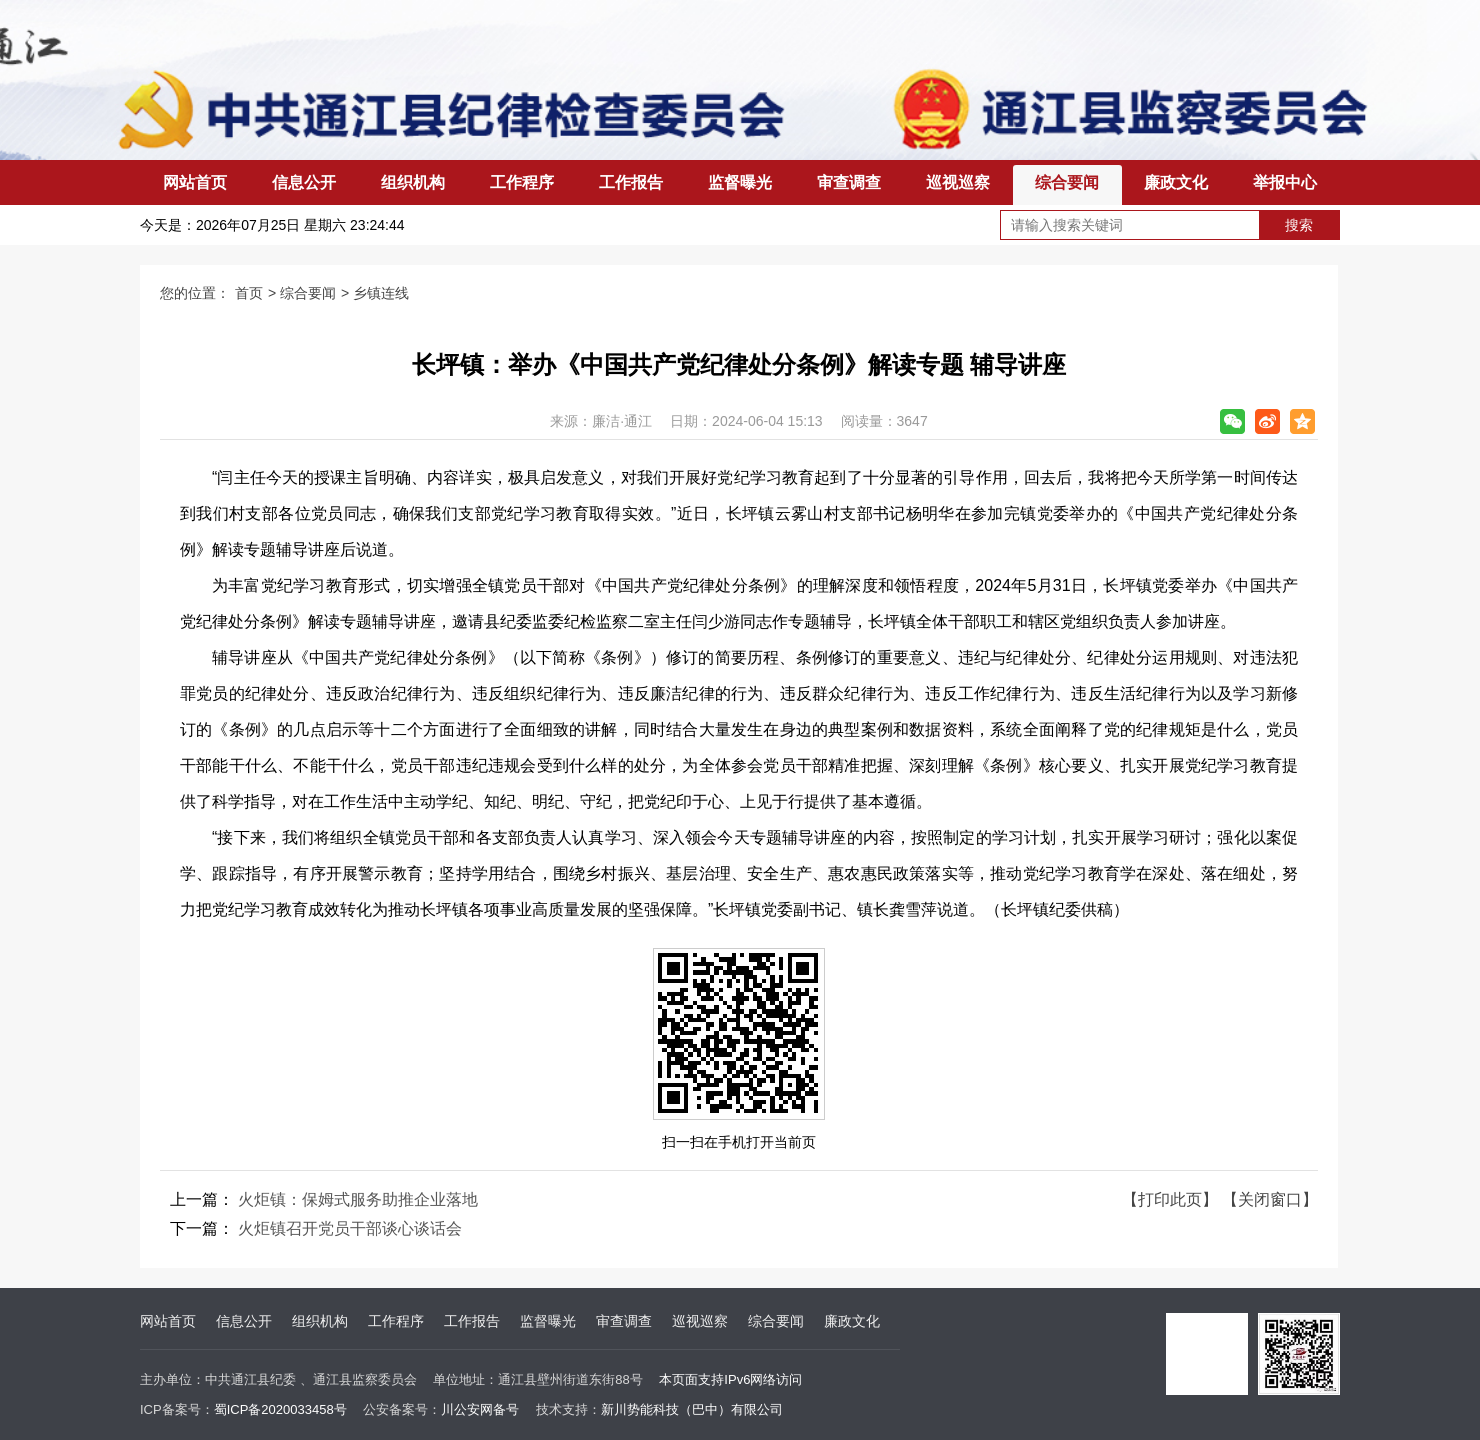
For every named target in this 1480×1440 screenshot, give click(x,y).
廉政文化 (1176, 182)
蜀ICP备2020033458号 (280, 1409)
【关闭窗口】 (1270, 1199)
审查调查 (849, 182)
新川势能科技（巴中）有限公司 (692, 1409)
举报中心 (1285, 182)
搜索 (1299, 225)
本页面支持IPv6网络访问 (730, 1379)
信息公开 (304, 182)
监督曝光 (740, 182)
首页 (249, 293)
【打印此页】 (1170, 1199)
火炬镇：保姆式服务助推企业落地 (358, 1199)
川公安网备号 (480, 1409)
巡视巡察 (958, 182)
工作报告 (631, 182)
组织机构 (413, 182)
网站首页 (195, 182)
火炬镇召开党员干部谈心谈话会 (350, 1228)
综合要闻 (1067, 182)
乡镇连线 (381, 293)
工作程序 (522, 182)
